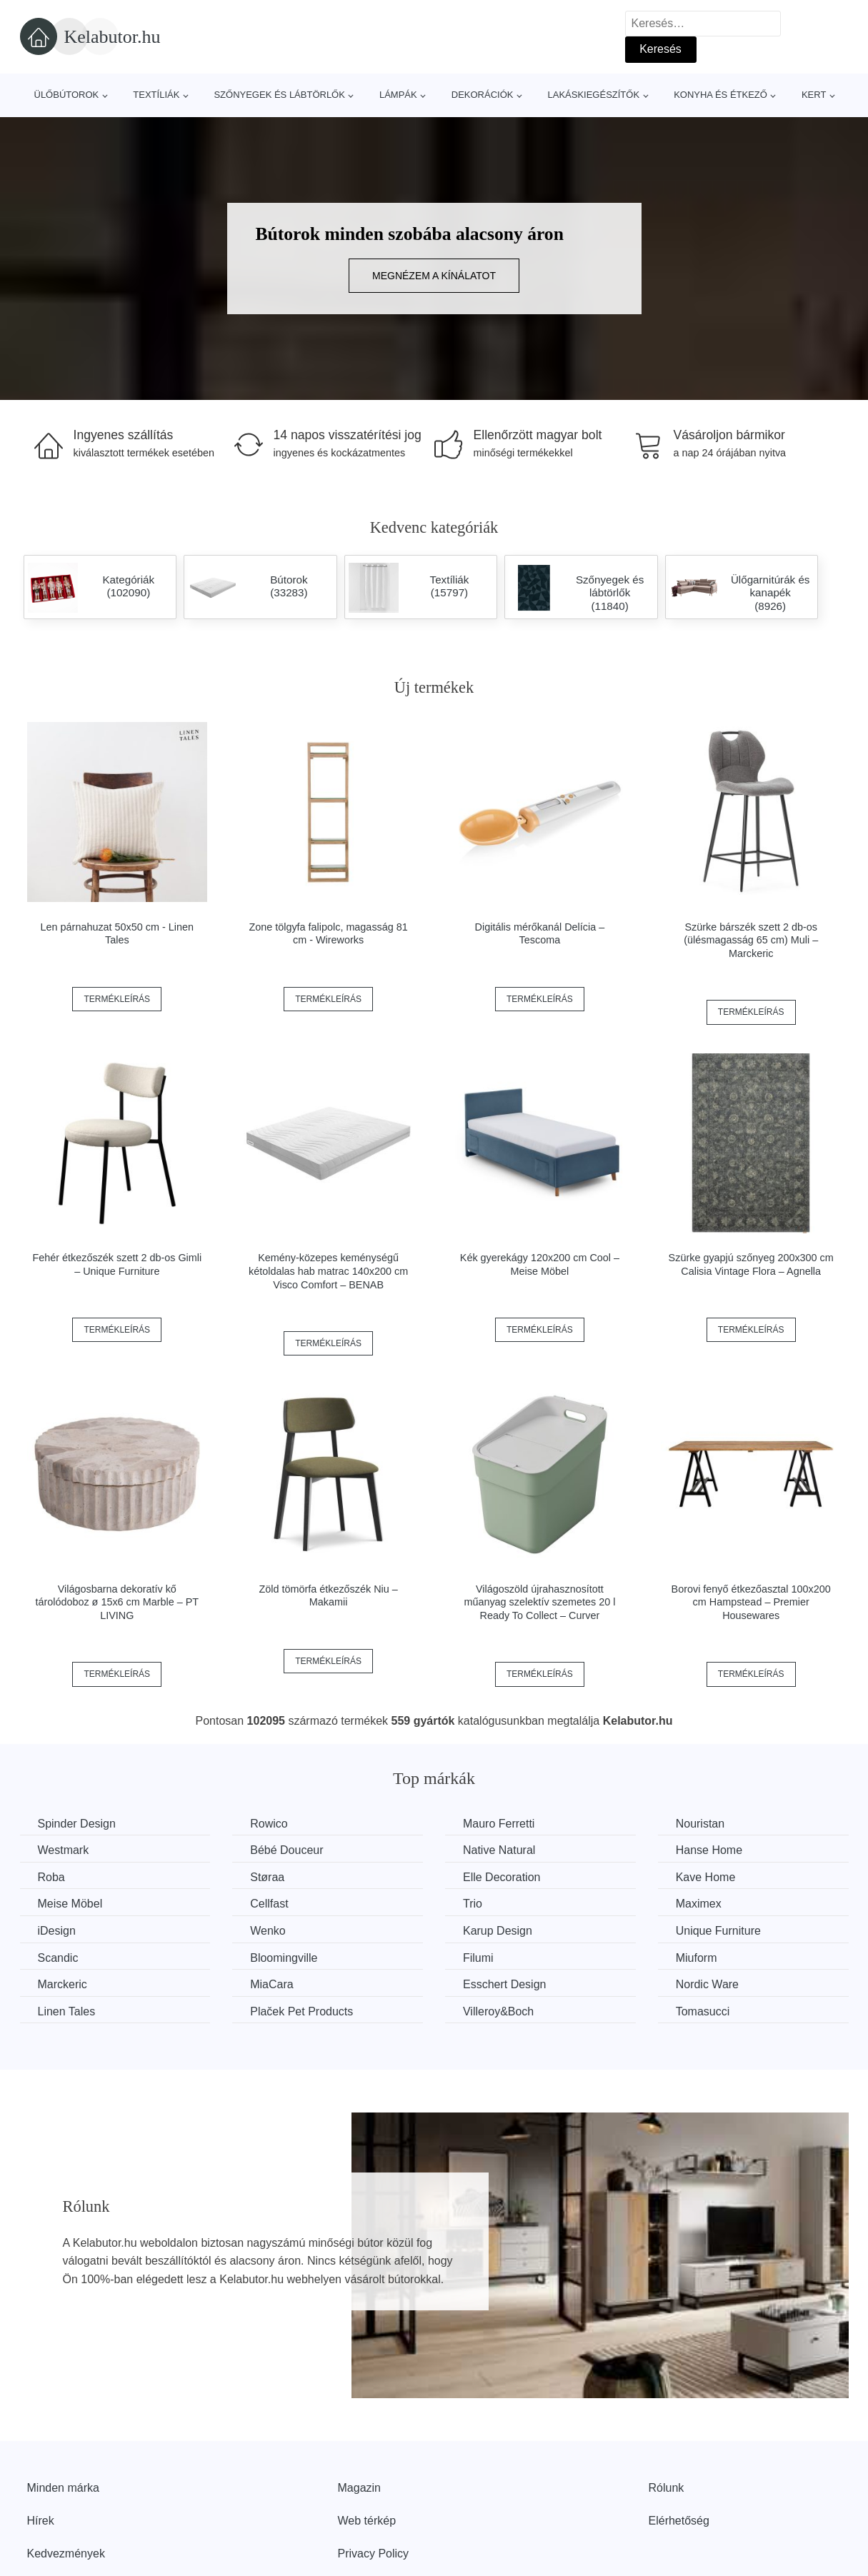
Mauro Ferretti (498, 1824)
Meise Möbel (70, 1904)
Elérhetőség (679, 2521)
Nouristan (700, 1824)
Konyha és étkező (720, 94)
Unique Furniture (718, 1931)
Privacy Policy (373, 2553)
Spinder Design (77, 1824)
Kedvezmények (66, 2553)
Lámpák (398, 94)
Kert (814, 94)
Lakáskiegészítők (593, 94)
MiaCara (271, 1984)
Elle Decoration (502, 1877)
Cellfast (269, 1904)
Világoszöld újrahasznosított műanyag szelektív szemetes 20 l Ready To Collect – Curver (539, 1602)
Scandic (58, 1958)
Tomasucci (703, 2011)
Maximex (699, 1904)
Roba (51, 1877)
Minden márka (63, 2488)
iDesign (57, 1931)
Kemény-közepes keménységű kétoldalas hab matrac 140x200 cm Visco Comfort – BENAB (328, 1271)
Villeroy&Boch (498, 2011)
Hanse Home (709, 1850)
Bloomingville (283, 1958)
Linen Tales (67, 2011)
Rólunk (666, 2488)
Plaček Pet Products (301, 2011)
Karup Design (497, 1931)
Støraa (267, 1877)
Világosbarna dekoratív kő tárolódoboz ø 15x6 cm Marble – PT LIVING (117, 1602)
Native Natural (499, 1850)
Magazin (359, 2488)
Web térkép (367, 2521)
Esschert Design (505, 1984)
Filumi (478, 1958)
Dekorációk (483, 94)
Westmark (63, 1850)
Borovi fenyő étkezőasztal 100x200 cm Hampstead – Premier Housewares (751, 1602)
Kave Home (706, 1877)
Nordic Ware (707, 1984)
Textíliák (156, 94)
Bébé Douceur (286, 1850)
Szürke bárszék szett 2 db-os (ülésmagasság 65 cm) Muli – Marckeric (751, 940)
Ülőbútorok (66, 94)
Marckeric (62, 1984)
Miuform (696, 1958)
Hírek (40, 2521)
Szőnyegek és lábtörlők (279, 94)
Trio (472, 1904)
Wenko (268, 1931)
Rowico (268, 1824)
